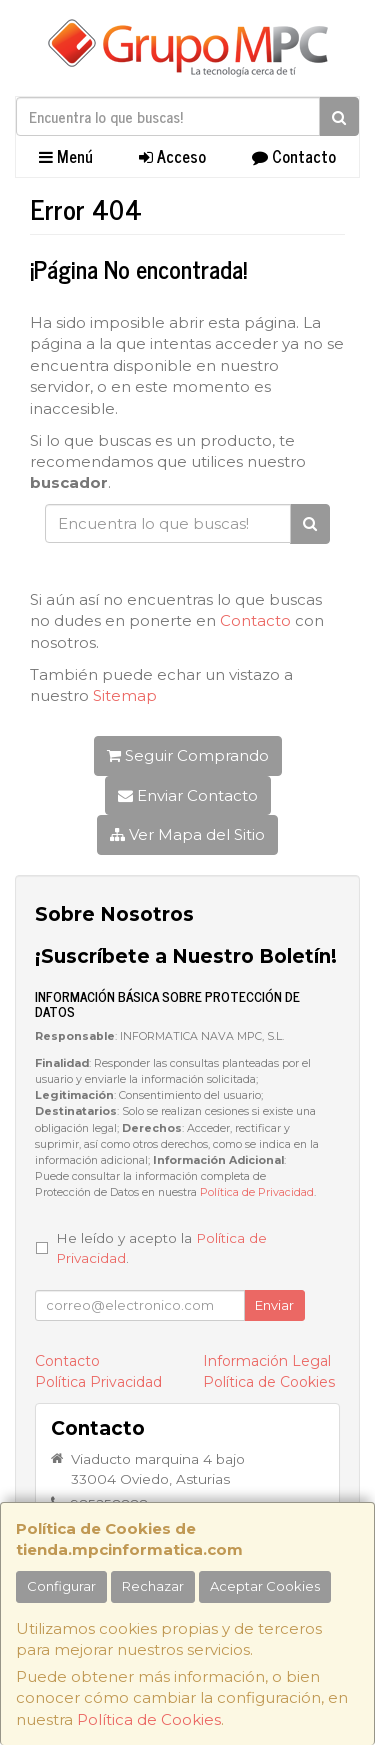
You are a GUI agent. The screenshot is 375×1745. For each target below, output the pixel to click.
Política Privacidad (98, 1382)
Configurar (61, 1586)
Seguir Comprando (188, 755)
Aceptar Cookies (265, 1586)
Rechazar (153, 1586)
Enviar (274, 1305)
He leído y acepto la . (161, 1248)
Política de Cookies (149, 1719)
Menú (66, 156)
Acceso (172, 156)
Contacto (294, 156)
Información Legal (267, 1361)
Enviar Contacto (188, 795)
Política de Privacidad (257, 1192)
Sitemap (125, 695)
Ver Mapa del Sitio (187, 834)
